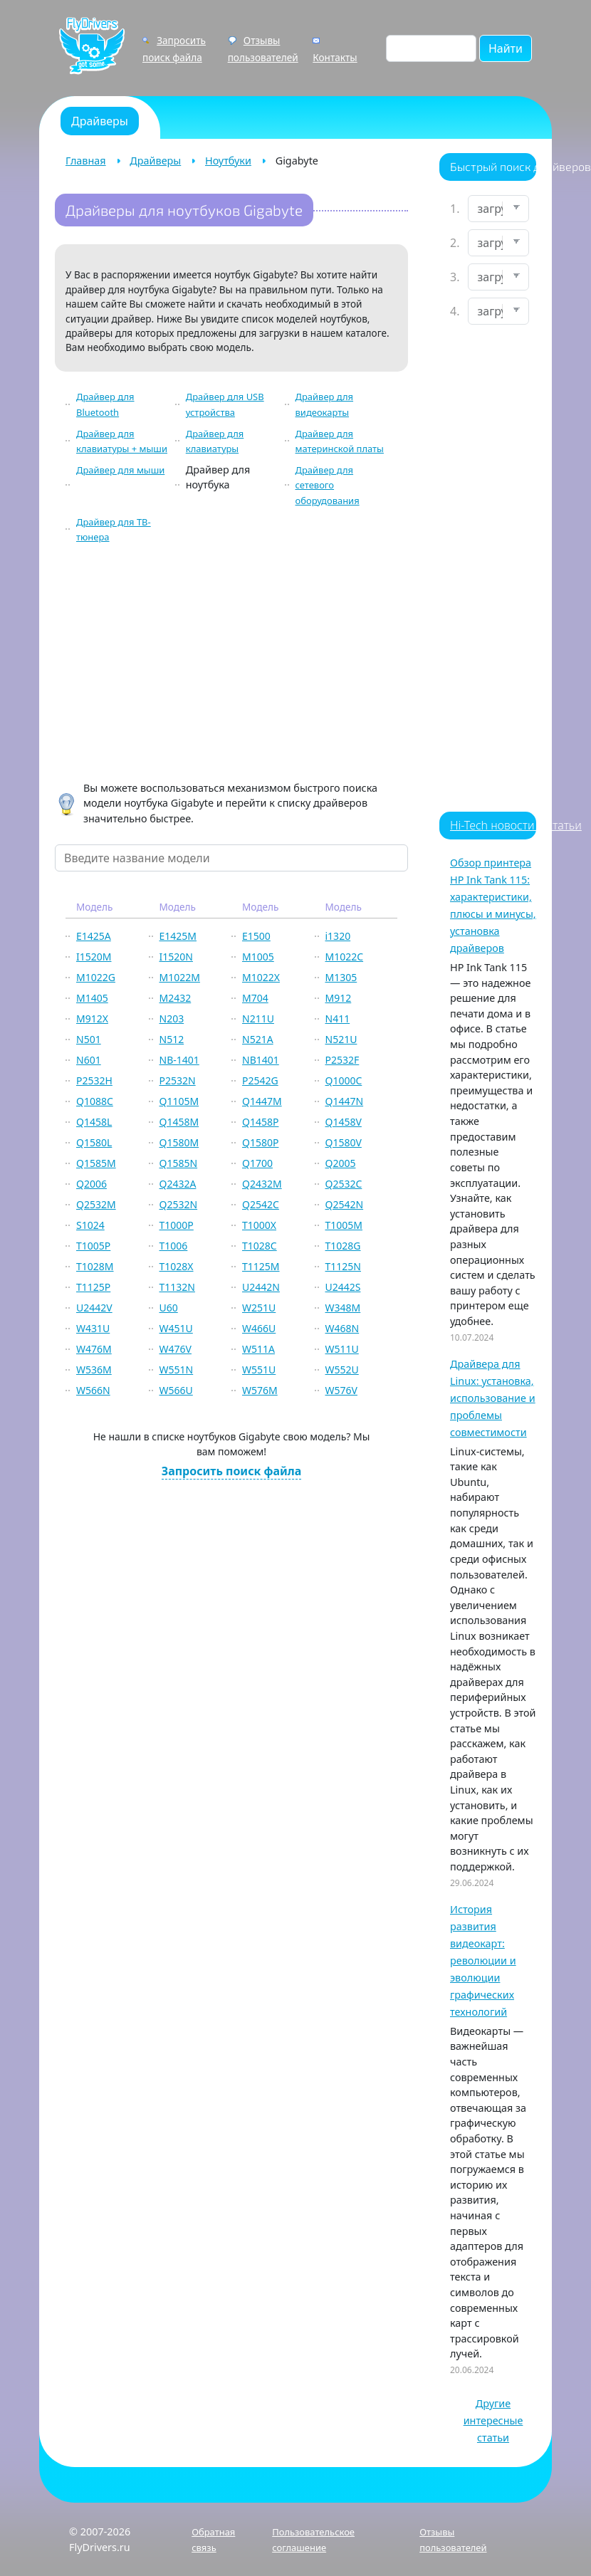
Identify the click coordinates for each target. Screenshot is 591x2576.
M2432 (175, 998)
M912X (92, 1018)
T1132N (177, 1287)
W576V (341, 1390)
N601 (88, 1060)
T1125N (343, 1266)
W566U (176, 1390)
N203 (171, 1018)
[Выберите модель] (498, 276)
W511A (258, 1349)
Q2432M (262, 1183)
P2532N (177, 1080)
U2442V (94, 1307)
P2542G (260, 1080)
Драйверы (155, 160)
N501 (88, 1039)
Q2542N (344, 1204)
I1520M (93, 956)
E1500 (256, 936)
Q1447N (344, 1101)
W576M (260, 1390)
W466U (259, 1328)
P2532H (94, 1080)
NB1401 (260, 1060)
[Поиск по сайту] (431, 48)
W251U (259, 1307)
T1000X (259, 1225)
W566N (93, 1390)
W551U (259, 1369)
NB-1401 (179, 1060)
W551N (176, 1369)
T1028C (259, 1245)
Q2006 (91, 1183)
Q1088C (94, 1101)
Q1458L (94, 1122)
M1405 (92, 998)
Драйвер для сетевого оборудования (328, 485)
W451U (176, 1328)
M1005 (258, 956)
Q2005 (340, 1163)
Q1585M (96, 1163)
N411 (337, 1018)
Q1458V (343, 1122)
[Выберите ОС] (498, 311)
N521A (257, 1039)
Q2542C (260, 1204)
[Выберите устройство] (498, 208)
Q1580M (179, 1142)
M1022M (179, 977)
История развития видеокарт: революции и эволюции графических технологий (483, 1960)
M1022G (95, 977)
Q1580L (94, 1142)
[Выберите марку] (498, 242)
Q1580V (343, 1142)
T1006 (173, 1245)
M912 (338, 998)
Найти (505, 48)
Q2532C (343, 1183)
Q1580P (260, 1142)
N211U (258, 1018)
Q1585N (178, 1163)
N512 (171, 1039)
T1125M (261, 1266)
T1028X (176, 1266)
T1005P (93, 1245)
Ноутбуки (228, 160)
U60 (168, 1307)
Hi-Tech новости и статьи (516, 825)
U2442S (343, 1287)
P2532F (342, 1060)
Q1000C (343, 1080)
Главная (86, 160)
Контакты (335, 57)
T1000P (176, 1225)
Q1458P (260, 1122)
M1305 (341, 977)
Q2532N (178, 1204)
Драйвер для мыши (120, 470)
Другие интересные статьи (493, 2420)
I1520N (176, 956)
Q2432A (178, 1183)
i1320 (338, 936)
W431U (93, 1328)
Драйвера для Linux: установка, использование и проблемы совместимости (492, 1398)
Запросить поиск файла (232, 1471)
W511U (342, 1349)
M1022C (344, 956)
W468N (342, 1328)
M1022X (261, 977)
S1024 (90, 1225)
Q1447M (262, 1101)
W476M (94, 1349)
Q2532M (96, 1204)
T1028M (95, 1266)
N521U (341, 1039)
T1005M (344, 1225)
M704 (255, 998)
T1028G (343, 1245)
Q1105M (179, 1101)
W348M (343, 1307)
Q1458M (179, 1122)
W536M (94, 1369)
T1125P (93, 1287)
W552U (342, 1369)
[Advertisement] (231, 665)
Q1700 (257, 1163)
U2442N (261, 1287)
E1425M (178, 936)
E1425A (93, 936)
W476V (175, 1349)
